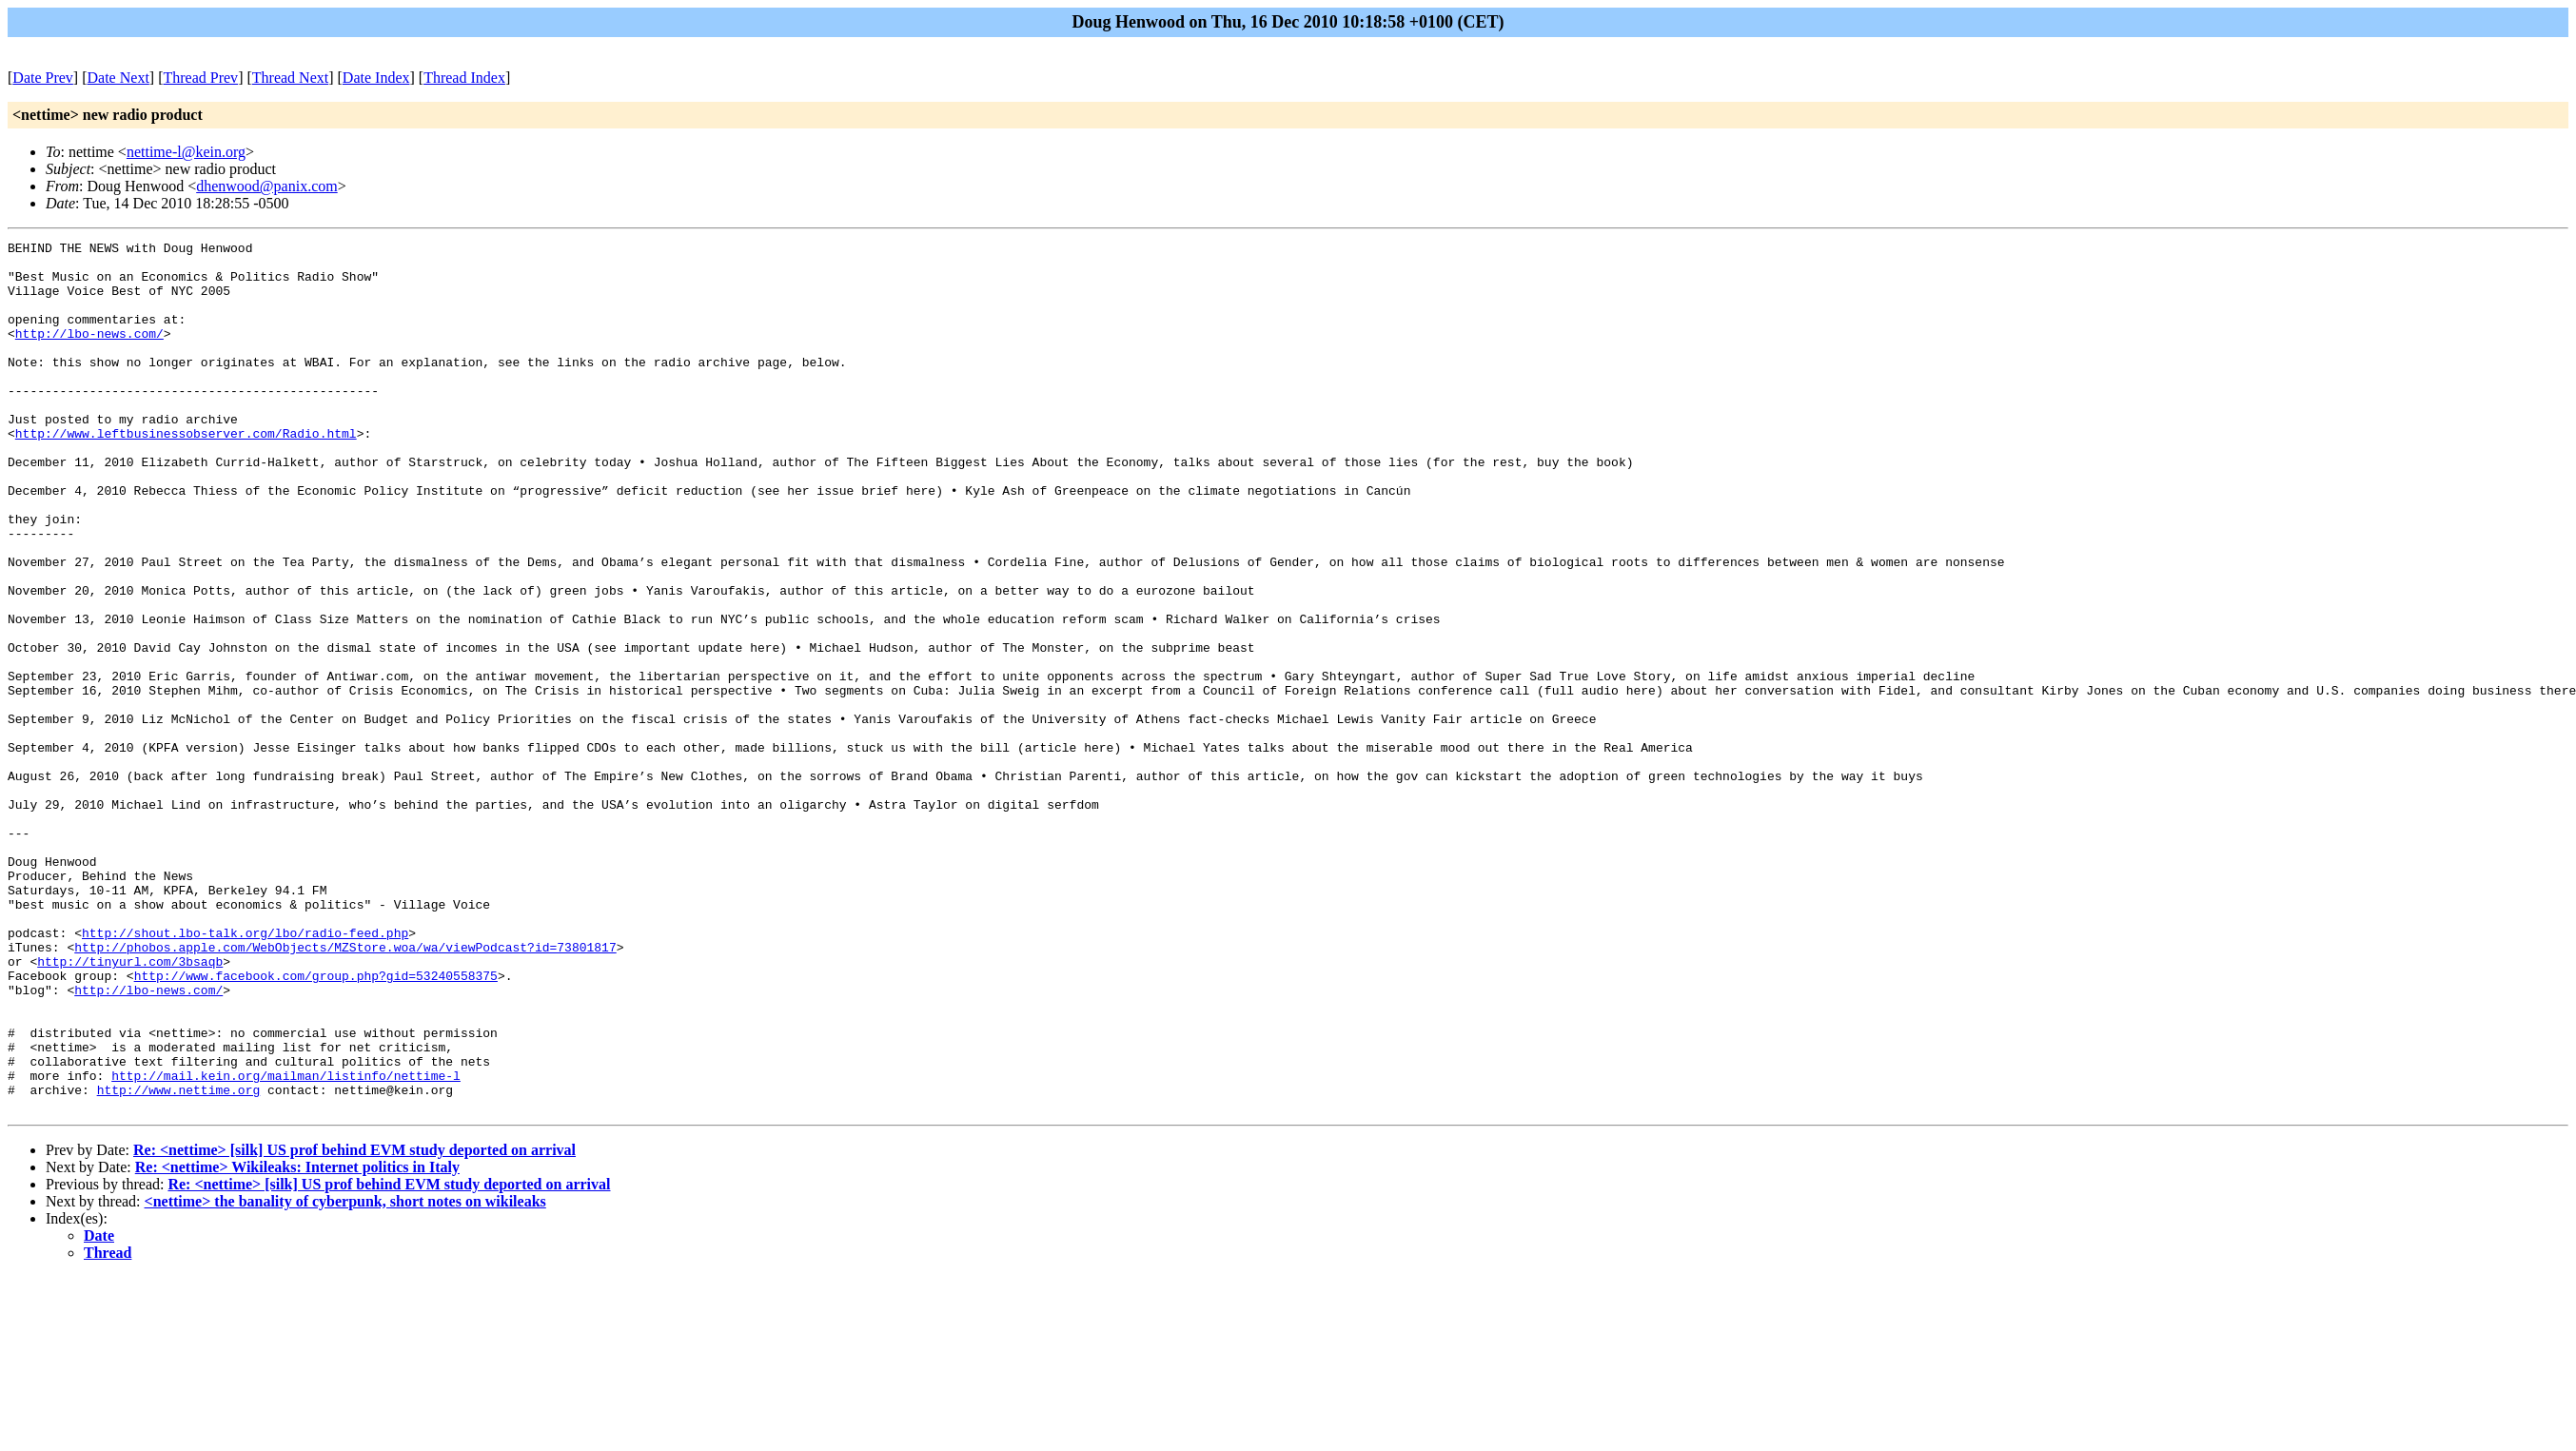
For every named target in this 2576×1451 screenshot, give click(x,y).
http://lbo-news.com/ (89, 353)
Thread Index (464, 77)
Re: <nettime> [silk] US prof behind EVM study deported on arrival (354, 1324)
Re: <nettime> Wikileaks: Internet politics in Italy (297, 1341)
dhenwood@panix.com (266, 186)
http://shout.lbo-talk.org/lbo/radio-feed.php (245, 1072)
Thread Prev (200, 77)
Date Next (118, 77)
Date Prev (42, 77)
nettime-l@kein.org (186, 152)
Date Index (376, 77)
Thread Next (290, 77)
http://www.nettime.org (179, 1260)
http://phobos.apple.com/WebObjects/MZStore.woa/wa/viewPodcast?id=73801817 (345, 1089)
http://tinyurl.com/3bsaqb (130, 1106)
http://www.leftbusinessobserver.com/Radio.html (186, 472)
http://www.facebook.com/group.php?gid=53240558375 (316, 1123)
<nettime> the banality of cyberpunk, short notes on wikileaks (345, 1375)
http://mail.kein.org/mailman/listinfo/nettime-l (286, 1243)
